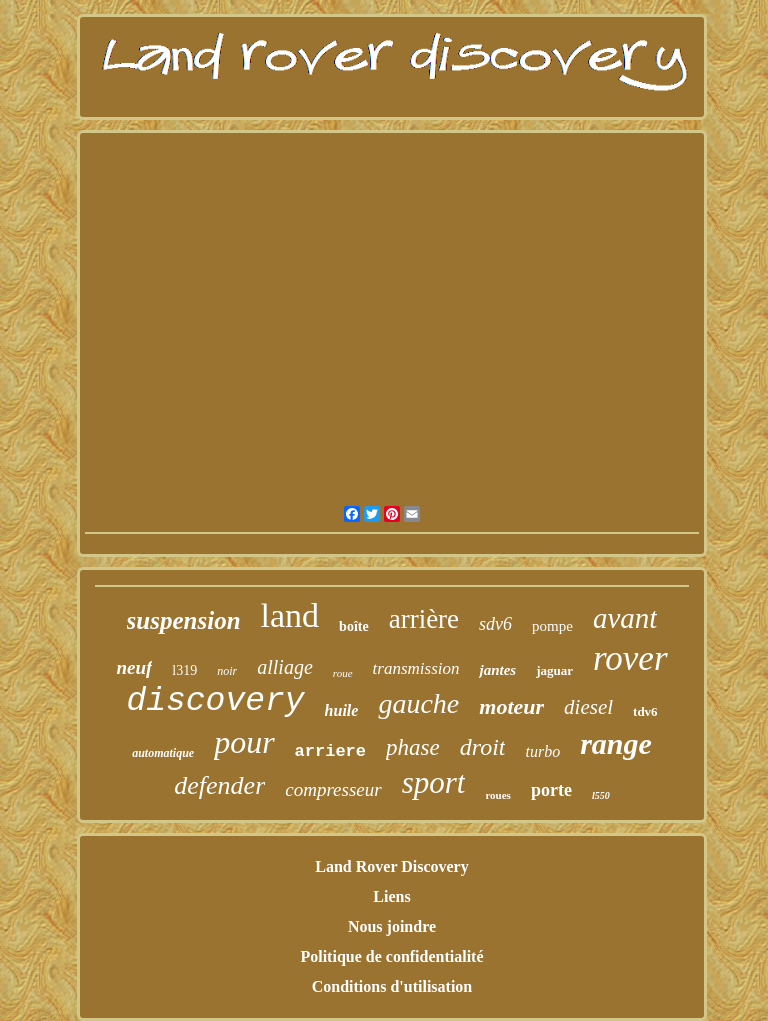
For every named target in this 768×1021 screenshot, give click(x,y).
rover (630, 658)
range (616, 743)
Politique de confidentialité (391, 956)
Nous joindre (392, 926)
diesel (588, 707)
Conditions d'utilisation (392, 986)
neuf (134, 667)
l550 (601, 795)
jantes (497, 670)
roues (497, 795)
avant (625, 618)
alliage (285, 667)
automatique (163, 753)
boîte (354, 626)
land (290, 615)
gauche (418, 703)
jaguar (554, 670)
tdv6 (645, 711)
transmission (416, 668)
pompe (552, 626)
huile (342, 710)
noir (227, 671)
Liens (391, 896)
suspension (184, 620)
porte (551, 790)
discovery (215, 701)
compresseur (333, 789)
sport (434, 782)
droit (483, 747)
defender (219, 785)
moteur (511, 706)
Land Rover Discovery (391, 866)
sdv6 (495, 624)
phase (413, 747)
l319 (184, 670)
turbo (542, 751)
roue (343, 673)
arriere (330, 751)
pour (244, 742)
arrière (424, 619)
